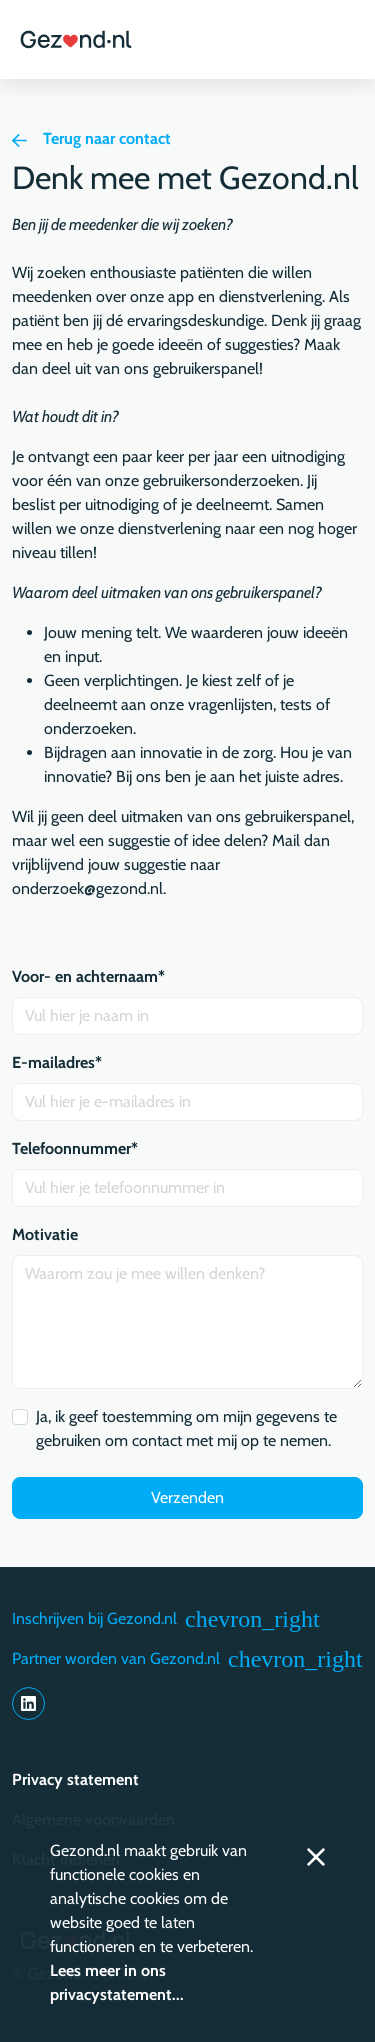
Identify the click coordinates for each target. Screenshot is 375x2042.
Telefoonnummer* (75, 1148)
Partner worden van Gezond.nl (187, 1659)
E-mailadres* (57, 1062)
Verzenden (187, 1497)
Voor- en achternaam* (88, 976)
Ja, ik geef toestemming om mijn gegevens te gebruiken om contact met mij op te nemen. (186, 1428)
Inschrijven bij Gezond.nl (166, 1619)
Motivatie (45, 1234)
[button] (338, 39)
